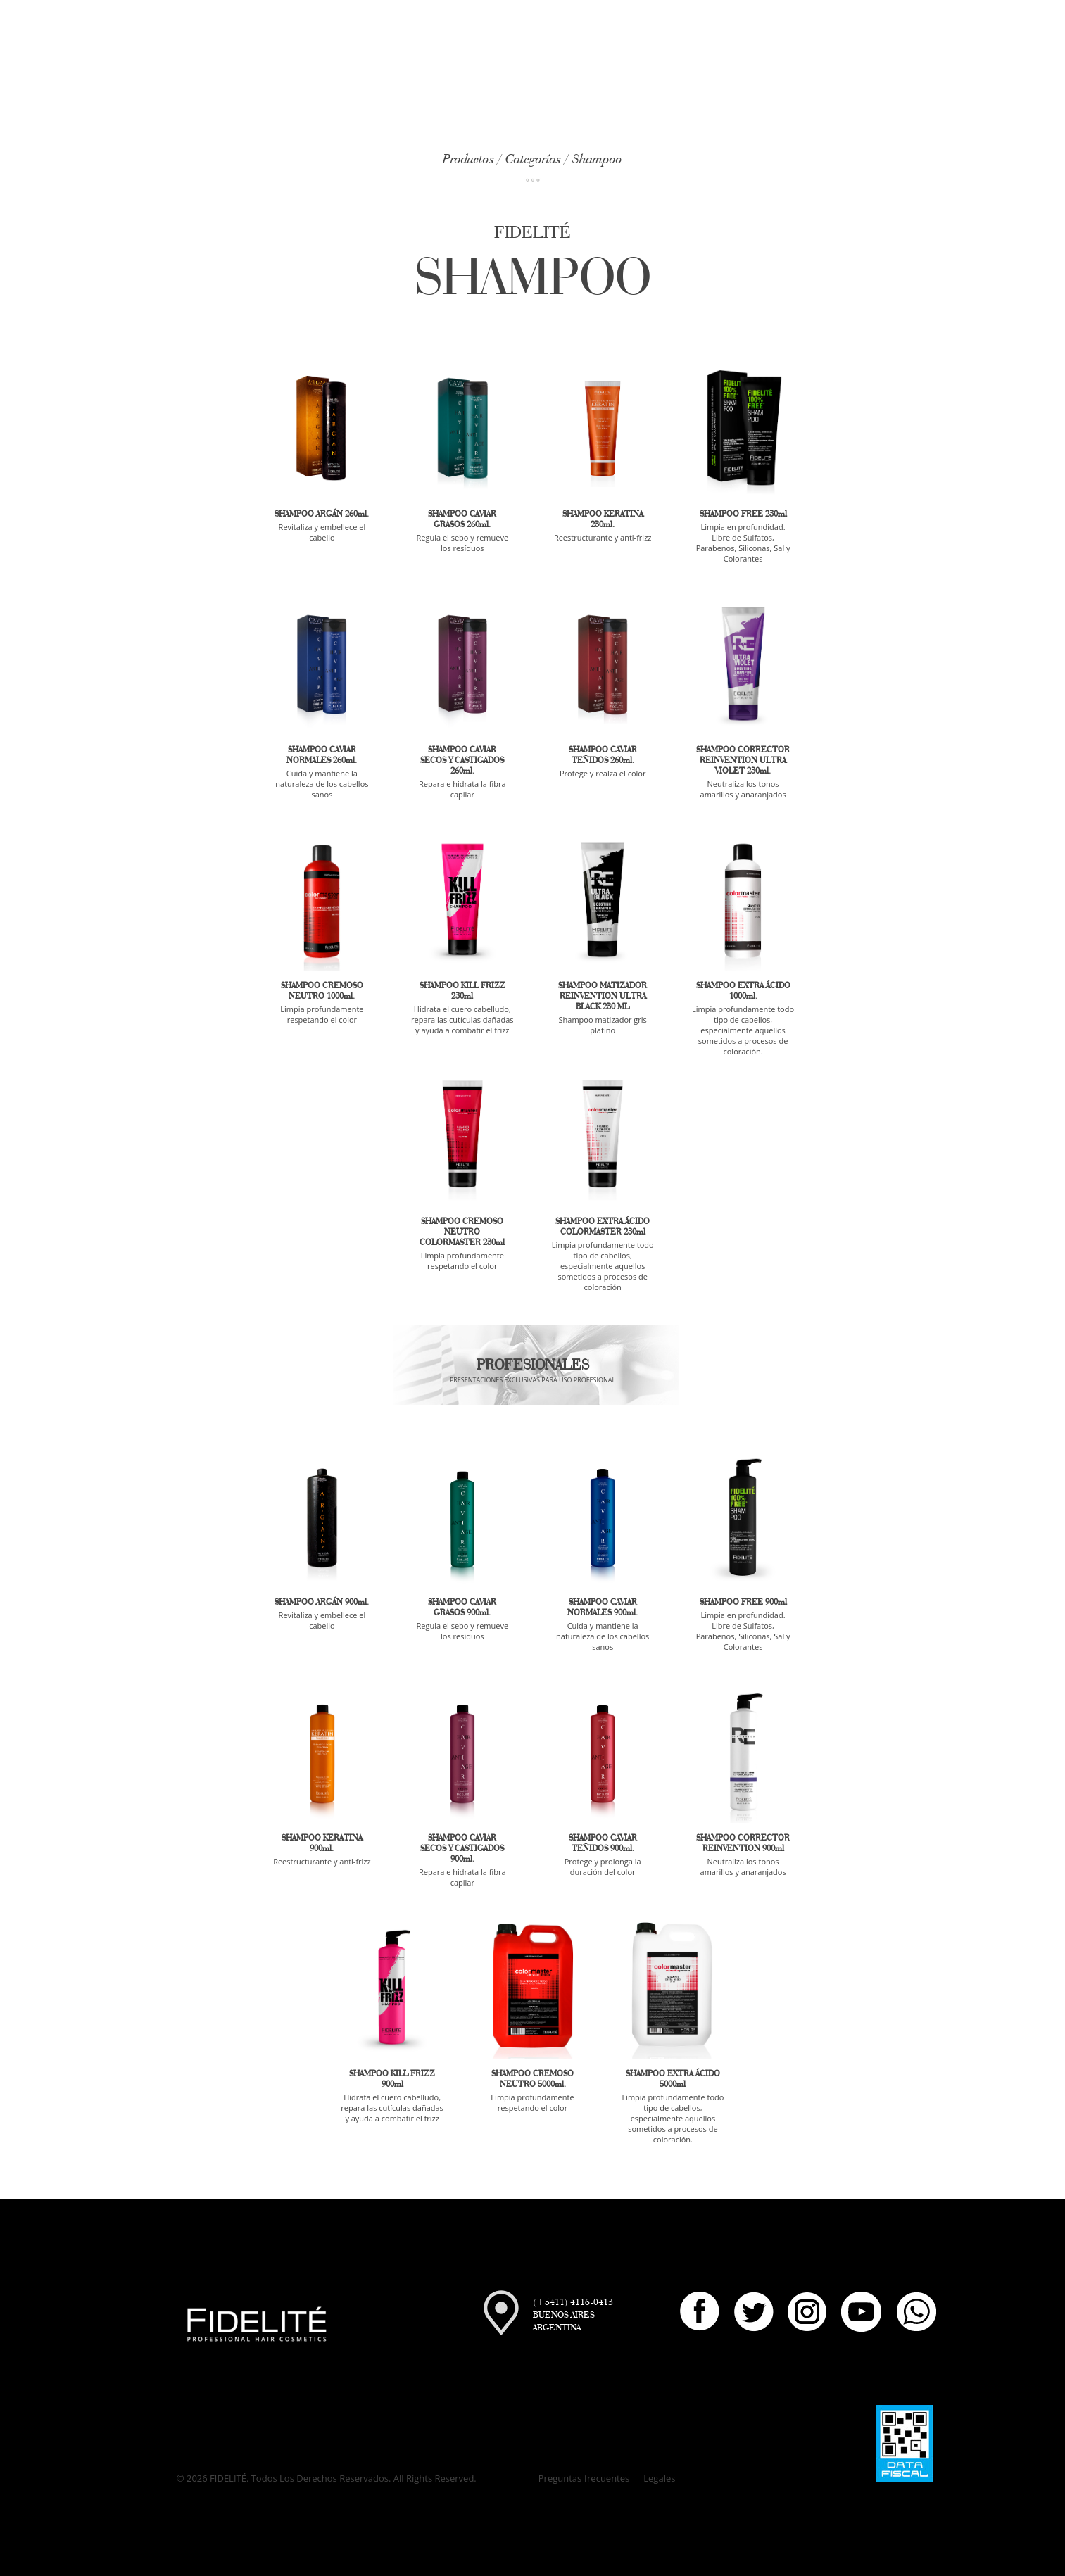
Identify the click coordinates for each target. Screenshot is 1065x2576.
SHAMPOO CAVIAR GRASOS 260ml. (462, 518)
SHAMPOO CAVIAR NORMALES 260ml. (321, 754)
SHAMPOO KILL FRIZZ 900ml (392, 2078)
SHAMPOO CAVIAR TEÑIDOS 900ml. (603, 1842)
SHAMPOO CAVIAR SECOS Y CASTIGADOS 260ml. (462, 760)
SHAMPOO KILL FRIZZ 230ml (462, 990)
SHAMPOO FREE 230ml (743, 513)
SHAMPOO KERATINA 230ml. (602, 518)
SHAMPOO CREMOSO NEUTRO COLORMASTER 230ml (462, 1231)
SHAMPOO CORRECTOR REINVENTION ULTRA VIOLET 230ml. (743, 760)
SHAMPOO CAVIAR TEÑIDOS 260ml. (603, 754)
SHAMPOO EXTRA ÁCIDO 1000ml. (743, 990)
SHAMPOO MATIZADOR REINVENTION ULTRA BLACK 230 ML (602, 995)
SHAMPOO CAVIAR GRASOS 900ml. (462, 1606)
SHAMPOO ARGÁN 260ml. (322, 513)
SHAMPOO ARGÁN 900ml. (322, 1601)
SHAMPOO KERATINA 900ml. (322, 1842)
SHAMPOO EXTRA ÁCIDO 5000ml (673, 2078)
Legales (659, 2478)
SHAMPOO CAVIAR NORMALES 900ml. (602, 1606)
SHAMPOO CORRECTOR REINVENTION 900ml (743, 1842)
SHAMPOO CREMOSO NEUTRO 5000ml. (532, 2078)
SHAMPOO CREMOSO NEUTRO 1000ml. (322, 990)
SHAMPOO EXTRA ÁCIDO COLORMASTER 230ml (602, 1226)
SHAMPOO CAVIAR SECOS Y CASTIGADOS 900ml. (462, 1848)
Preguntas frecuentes (583, 2478)
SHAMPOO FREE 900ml (743, 1601)
